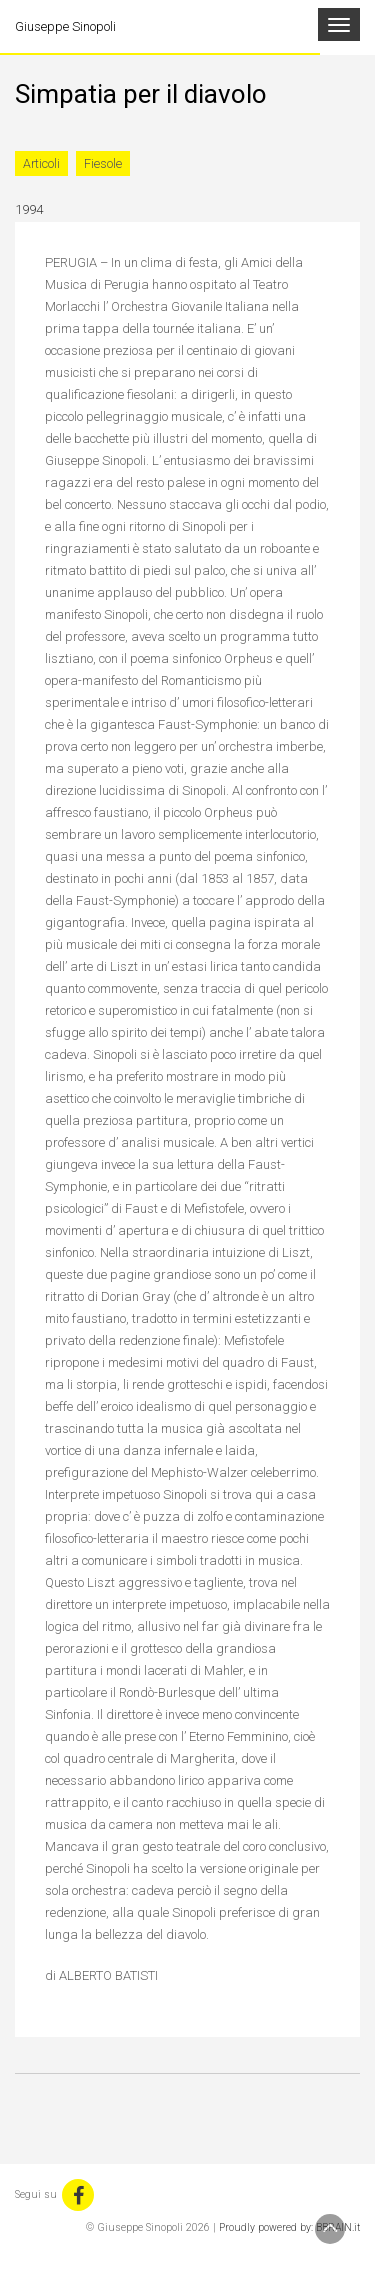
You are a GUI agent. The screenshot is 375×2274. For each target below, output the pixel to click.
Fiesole (103, 163)
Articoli (41, 163)
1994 (29, 209)
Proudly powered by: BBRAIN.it (289, 2227)
